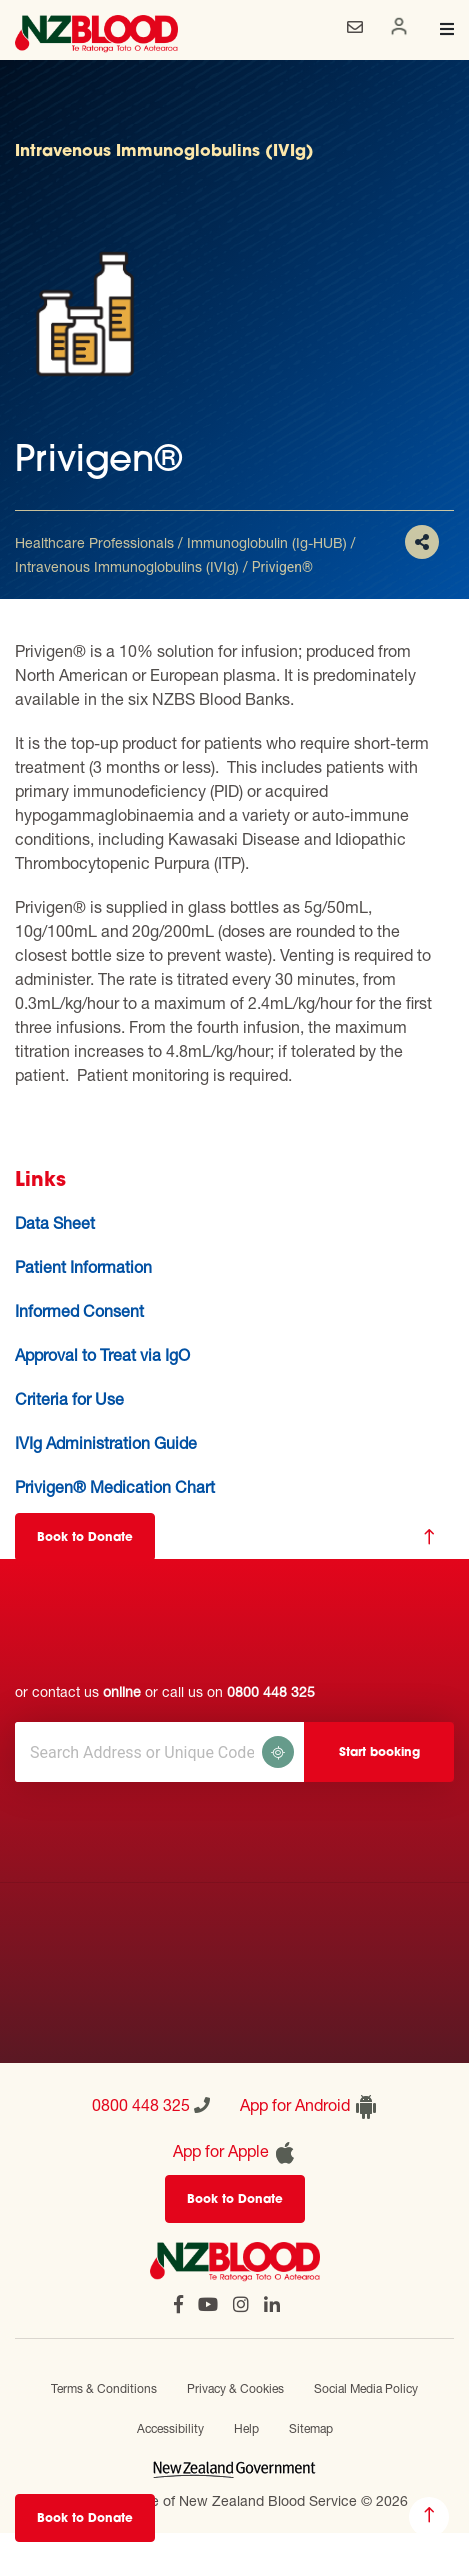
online (122, 1691)
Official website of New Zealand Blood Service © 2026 (235, 2500)
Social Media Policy (366, 2388)
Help (246, 2428)
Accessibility (170, 2428)
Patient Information (83, 1266)
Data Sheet (55, 1222)
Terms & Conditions (104, 2388)
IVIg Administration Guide (106, 1442)
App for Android (309, 2107)
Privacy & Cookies (235, 2388)
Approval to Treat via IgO (102, 1354)
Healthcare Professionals (94, 542)
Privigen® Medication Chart (115, 1486)
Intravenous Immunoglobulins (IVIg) (127, 566)
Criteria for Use (69, 1398)
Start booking (379, 1753)
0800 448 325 (271, 1691)
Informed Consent (79, 1310)
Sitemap (311, 2428)
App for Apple (235, 2153)
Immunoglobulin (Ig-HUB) (267, 542)
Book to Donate (85, 2519)
